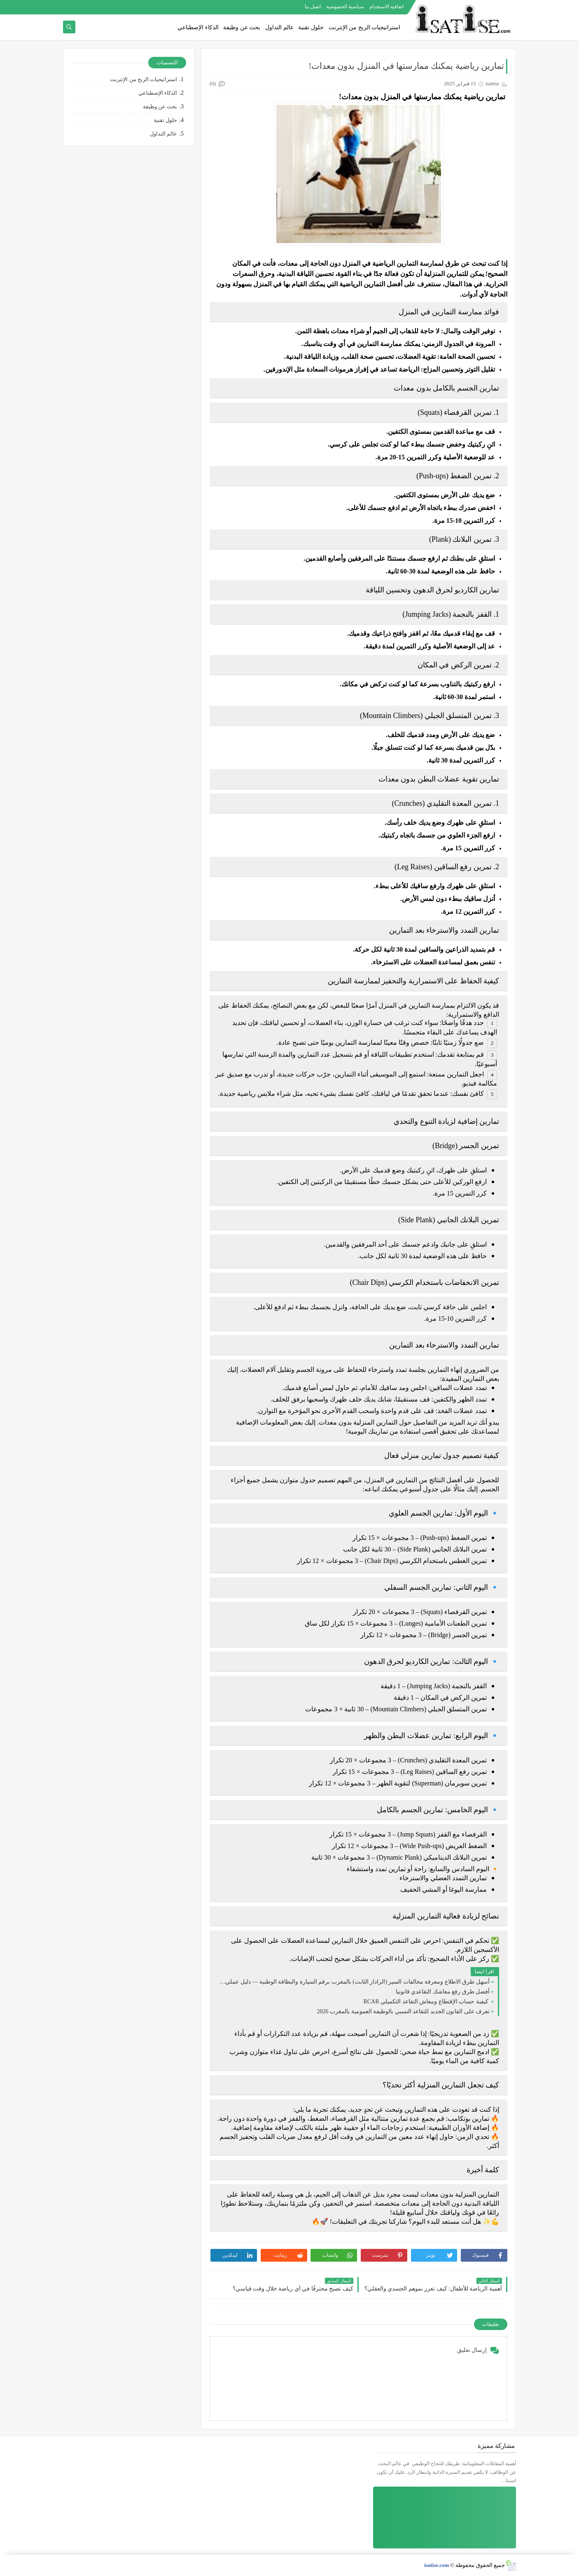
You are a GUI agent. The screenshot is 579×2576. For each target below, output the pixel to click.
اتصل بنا (313, 6)
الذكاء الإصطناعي (198, 27)
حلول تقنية (311, 27)
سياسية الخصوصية (345, 6)
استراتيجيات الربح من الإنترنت (365, 27)
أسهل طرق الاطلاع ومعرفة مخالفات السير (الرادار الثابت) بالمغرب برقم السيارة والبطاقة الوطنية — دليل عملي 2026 (354, 1982)
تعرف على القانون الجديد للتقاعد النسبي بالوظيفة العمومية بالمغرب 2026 (403, 2011)
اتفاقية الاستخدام (386, 6)
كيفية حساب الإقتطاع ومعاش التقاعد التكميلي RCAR (426, 2001)
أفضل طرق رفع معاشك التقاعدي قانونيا (443, 1992)
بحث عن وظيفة (241, 27)
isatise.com (436, 2565)
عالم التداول (279, 27)
